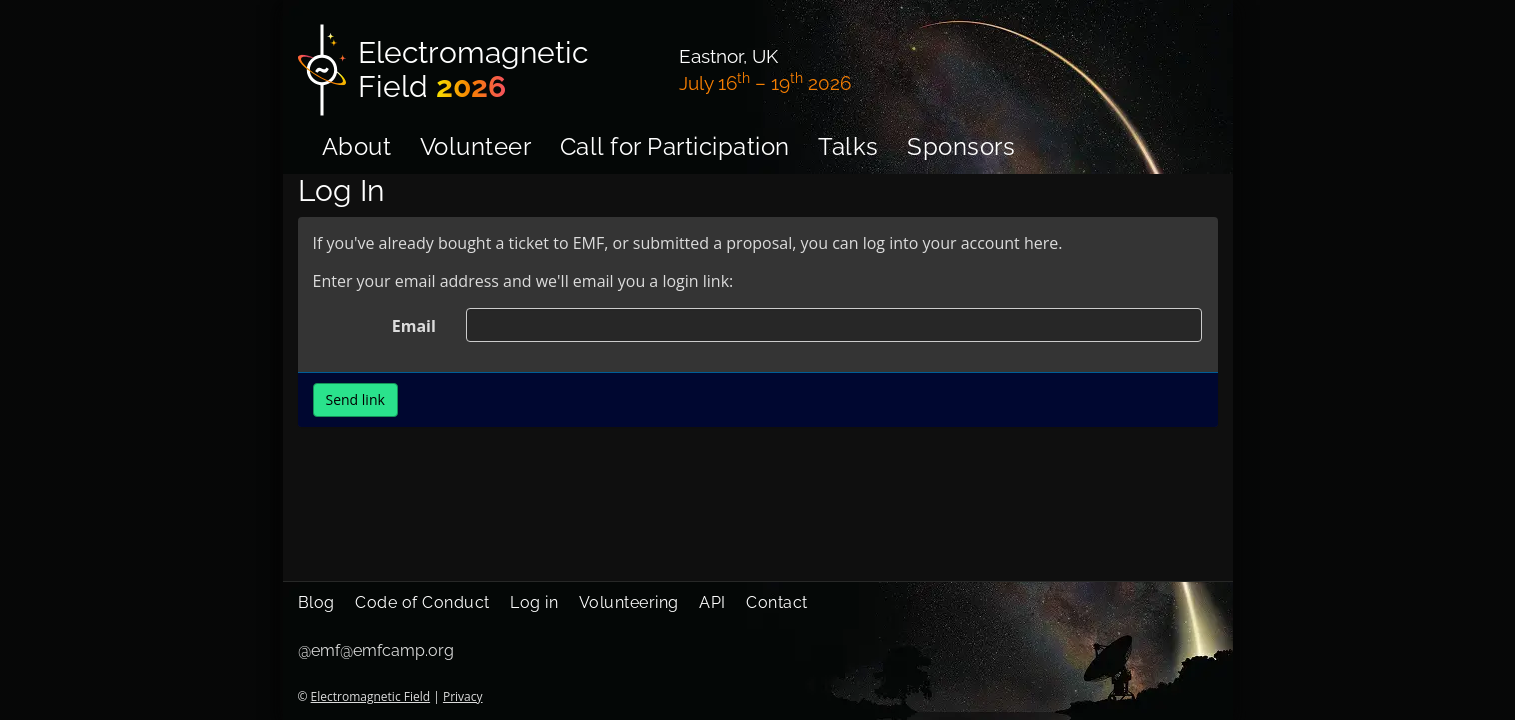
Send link (355, 399)
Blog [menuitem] (316, 602)
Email (414, 326)
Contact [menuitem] (777, 602)
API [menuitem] (712, 602)
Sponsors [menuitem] (961, 146)
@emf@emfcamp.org (376, 650)
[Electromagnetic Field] (477, 70)
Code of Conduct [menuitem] (422, 602)
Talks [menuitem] (848, 146)
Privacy (463, 696)
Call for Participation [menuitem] (675, 146)
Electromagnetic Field (370, 696)
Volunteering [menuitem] (629, 602)
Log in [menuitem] (534, 602)
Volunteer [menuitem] (476, 146)
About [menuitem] (357, 146)
